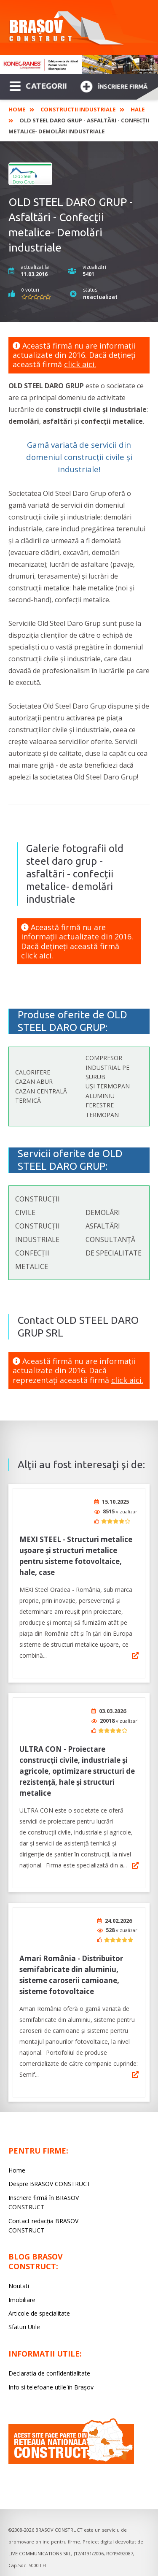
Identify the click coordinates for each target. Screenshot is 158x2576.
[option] (79, 64)
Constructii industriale (77, 109)
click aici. (80, 364)
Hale (138, 109)
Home (16, 109)
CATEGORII (38, 85)
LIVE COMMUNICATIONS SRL (39, 2553)
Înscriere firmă (113, 85)
